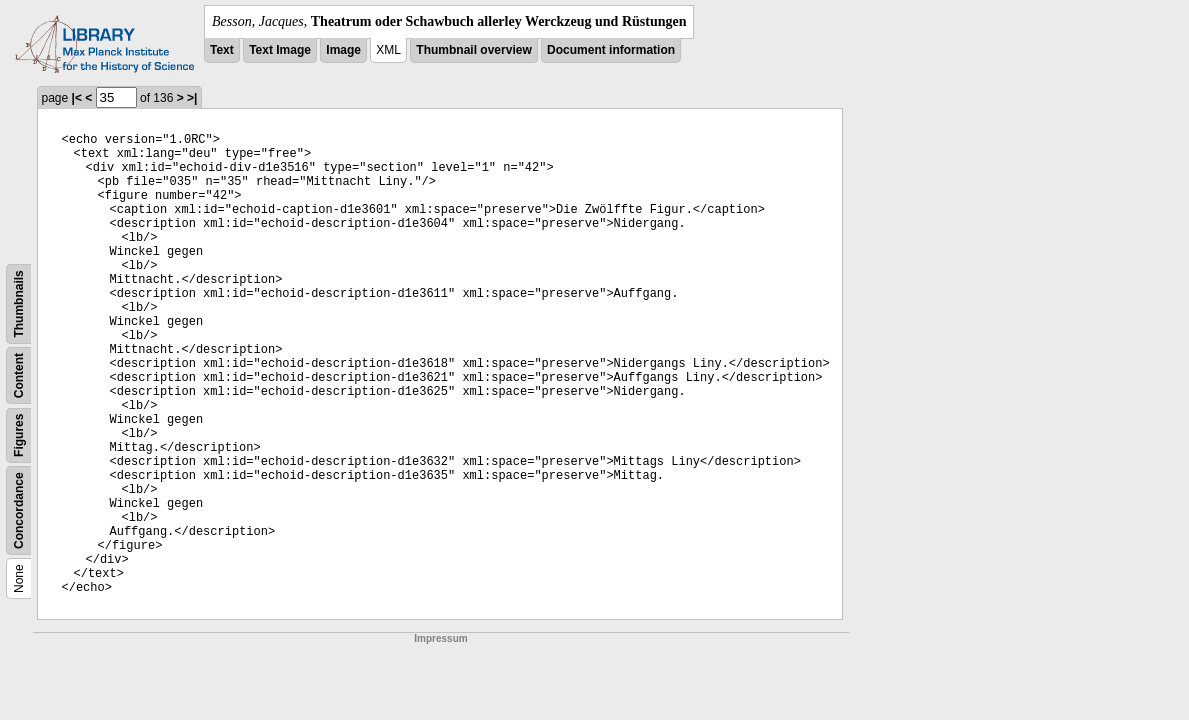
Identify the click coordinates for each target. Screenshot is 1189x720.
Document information (611, 50)
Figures (19, 435)
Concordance (19, 510)
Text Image (280, 50)
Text (222, 50)
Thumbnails (19, 303)
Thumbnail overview (473, 50)
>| (192, 98)
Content (19, 375)
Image (343, 50)
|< (77, 98)
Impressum (440, 638)
